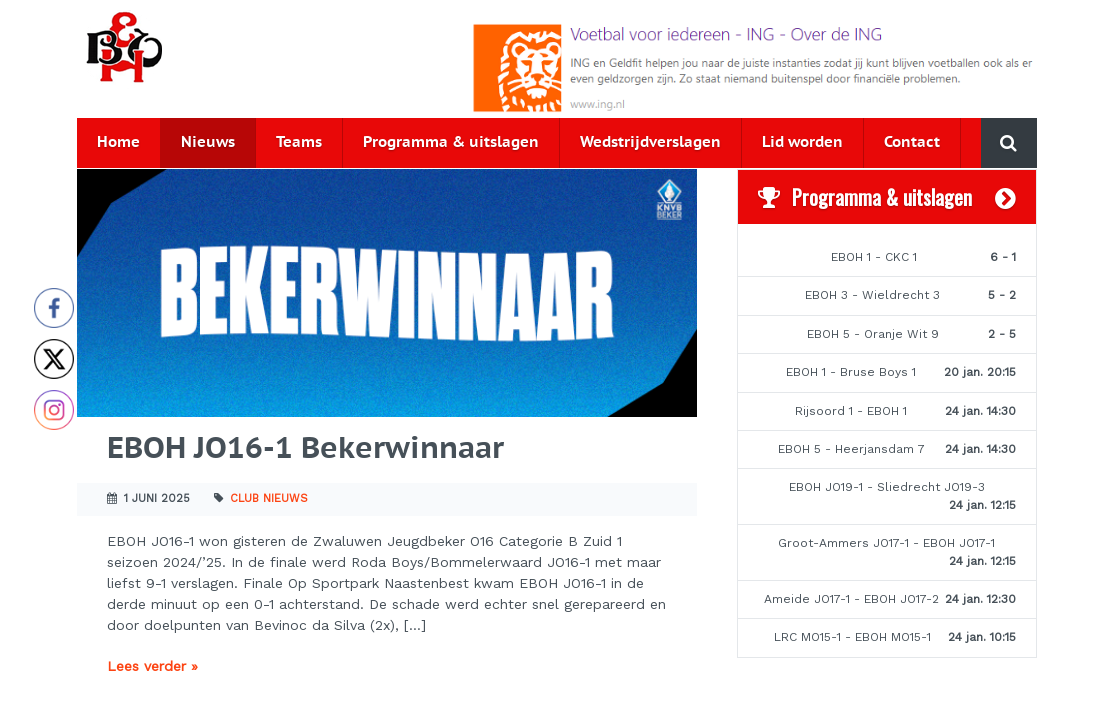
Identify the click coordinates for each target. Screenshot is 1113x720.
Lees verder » (152, 666)
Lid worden (802, 142)
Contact (912, 142)
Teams (299, 142)
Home (118, 142)
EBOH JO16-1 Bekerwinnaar (305, 449)
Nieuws (208, 142)
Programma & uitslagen (451, 142)
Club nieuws (269, 498)
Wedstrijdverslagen (650, 142)
